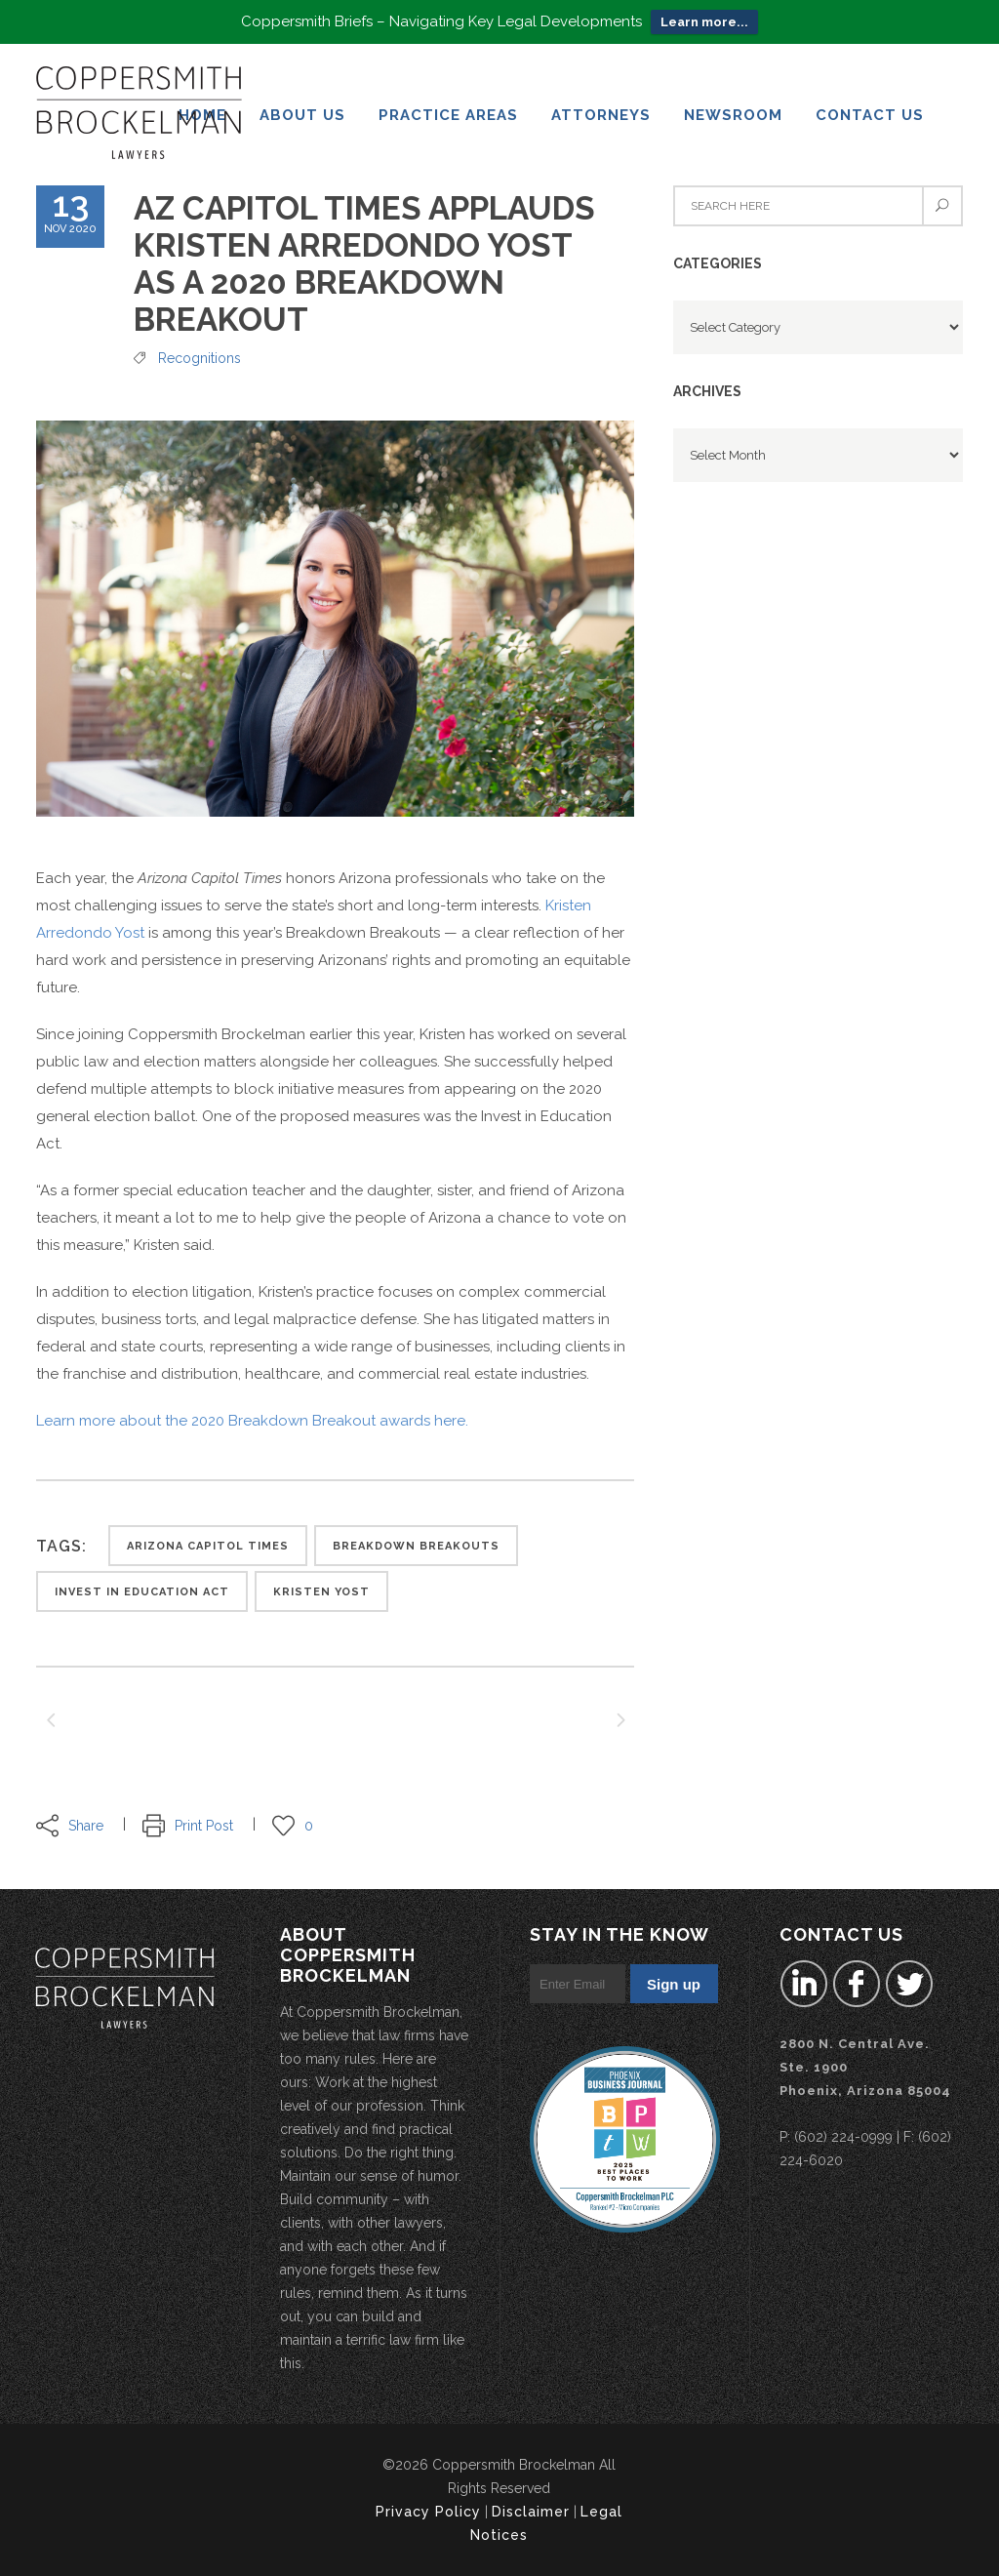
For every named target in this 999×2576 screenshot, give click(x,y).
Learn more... (704, 22)
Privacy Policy (428, 2511)
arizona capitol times (208, 1546)
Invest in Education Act (142, 1592)
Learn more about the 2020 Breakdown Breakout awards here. (252, 1420)
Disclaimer (531, 2511)
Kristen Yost (321, 1592)
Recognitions (199, 358)
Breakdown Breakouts (416, 1546)
